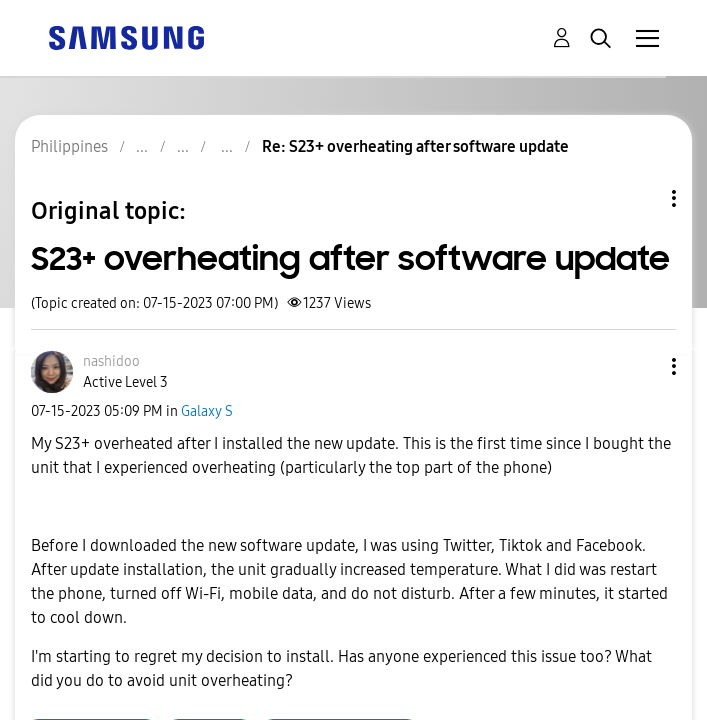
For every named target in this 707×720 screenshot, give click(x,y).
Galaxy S (207, 411)
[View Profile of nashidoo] (111, 361)
